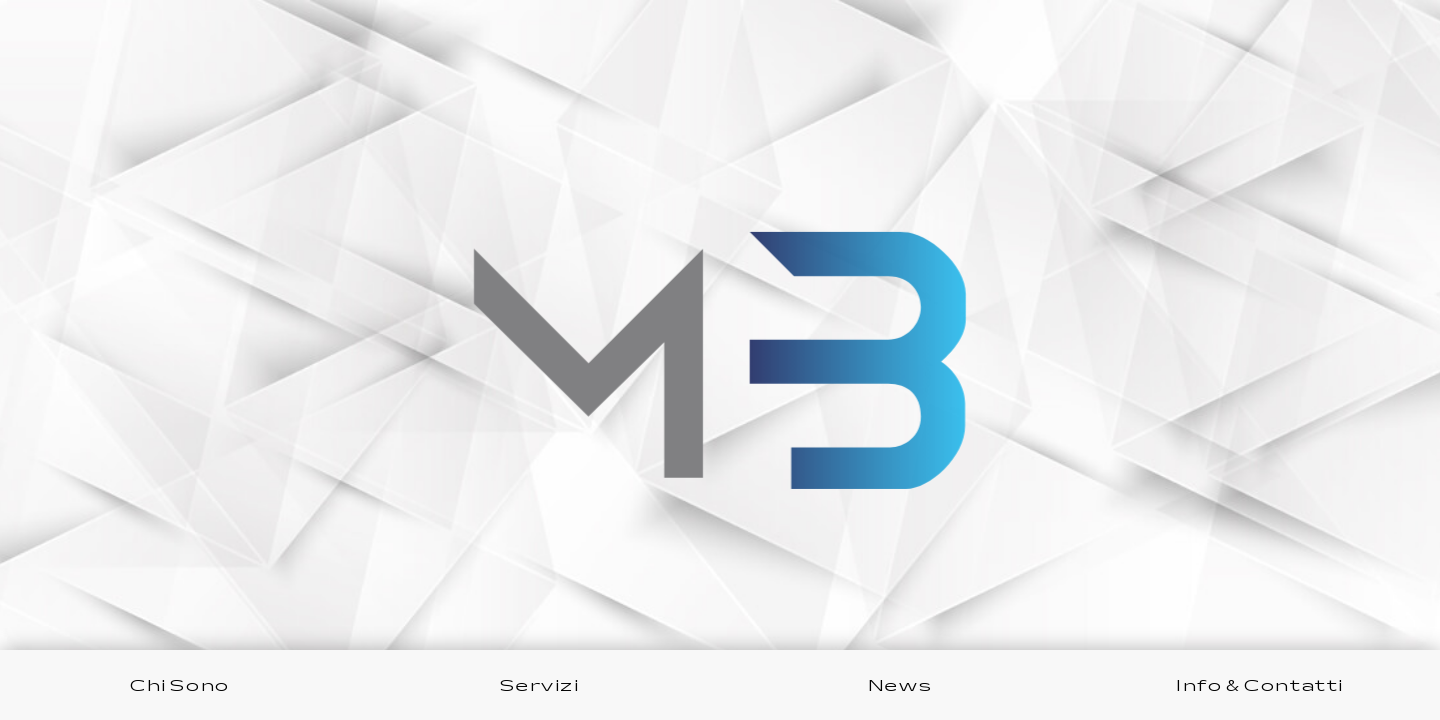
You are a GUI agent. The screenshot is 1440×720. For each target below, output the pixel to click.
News (900, 684)
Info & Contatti (1260, 684)
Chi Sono (180, 684)
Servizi (539, 684)
